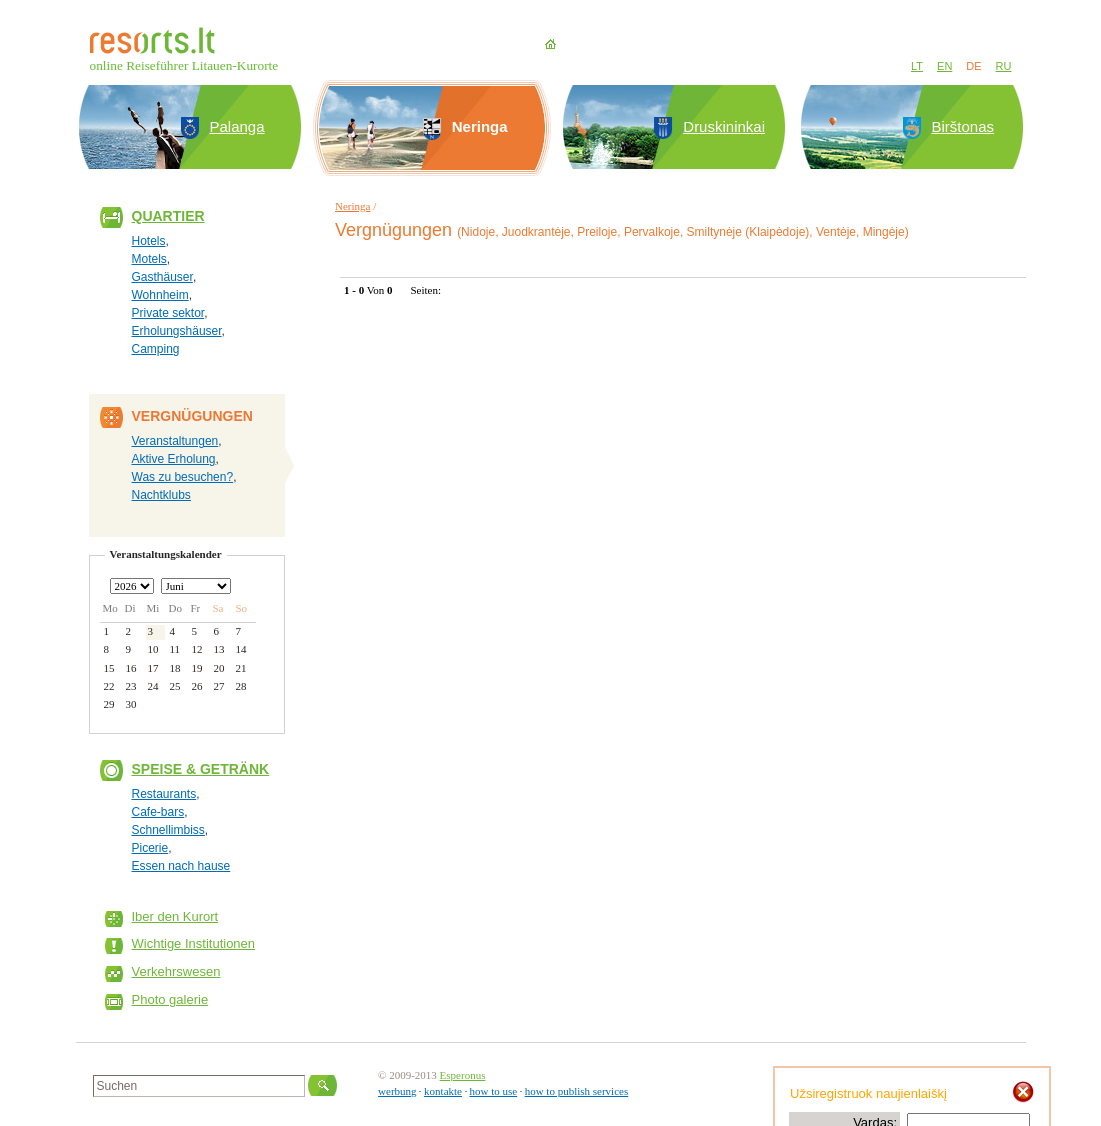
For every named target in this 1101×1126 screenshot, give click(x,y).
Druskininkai (724, 126)
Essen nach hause (181, 866)
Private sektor (168, 313)
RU (1004, 66)
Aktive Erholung (174, 459)
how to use (493, 1091)
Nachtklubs (161, 495)
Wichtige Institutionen (194, 943)
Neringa (352, 206)
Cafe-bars (158, 812)
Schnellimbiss (168, 830)
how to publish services (577, 1091)
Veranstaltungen (175, 441)
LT (917, 66)
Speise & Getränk (201, 769)
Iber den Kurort (175, 916)
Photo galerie (170, 999)
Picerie (150, 848)
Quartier (168, 216)
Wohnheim (160, 295)
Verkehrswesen (176, 971)
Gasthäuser (162, 277)
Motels (149, 259)
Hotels (149, 241)
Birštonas (963, 126)
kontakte (443, 1091)
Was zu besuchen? (183, 477)
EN (944, 66)
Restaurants (164, 794)
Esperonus (463, 1075)
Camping (156, 349)
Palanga (237, 126)
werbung (397, 1091)
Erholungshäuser (177, 331)
